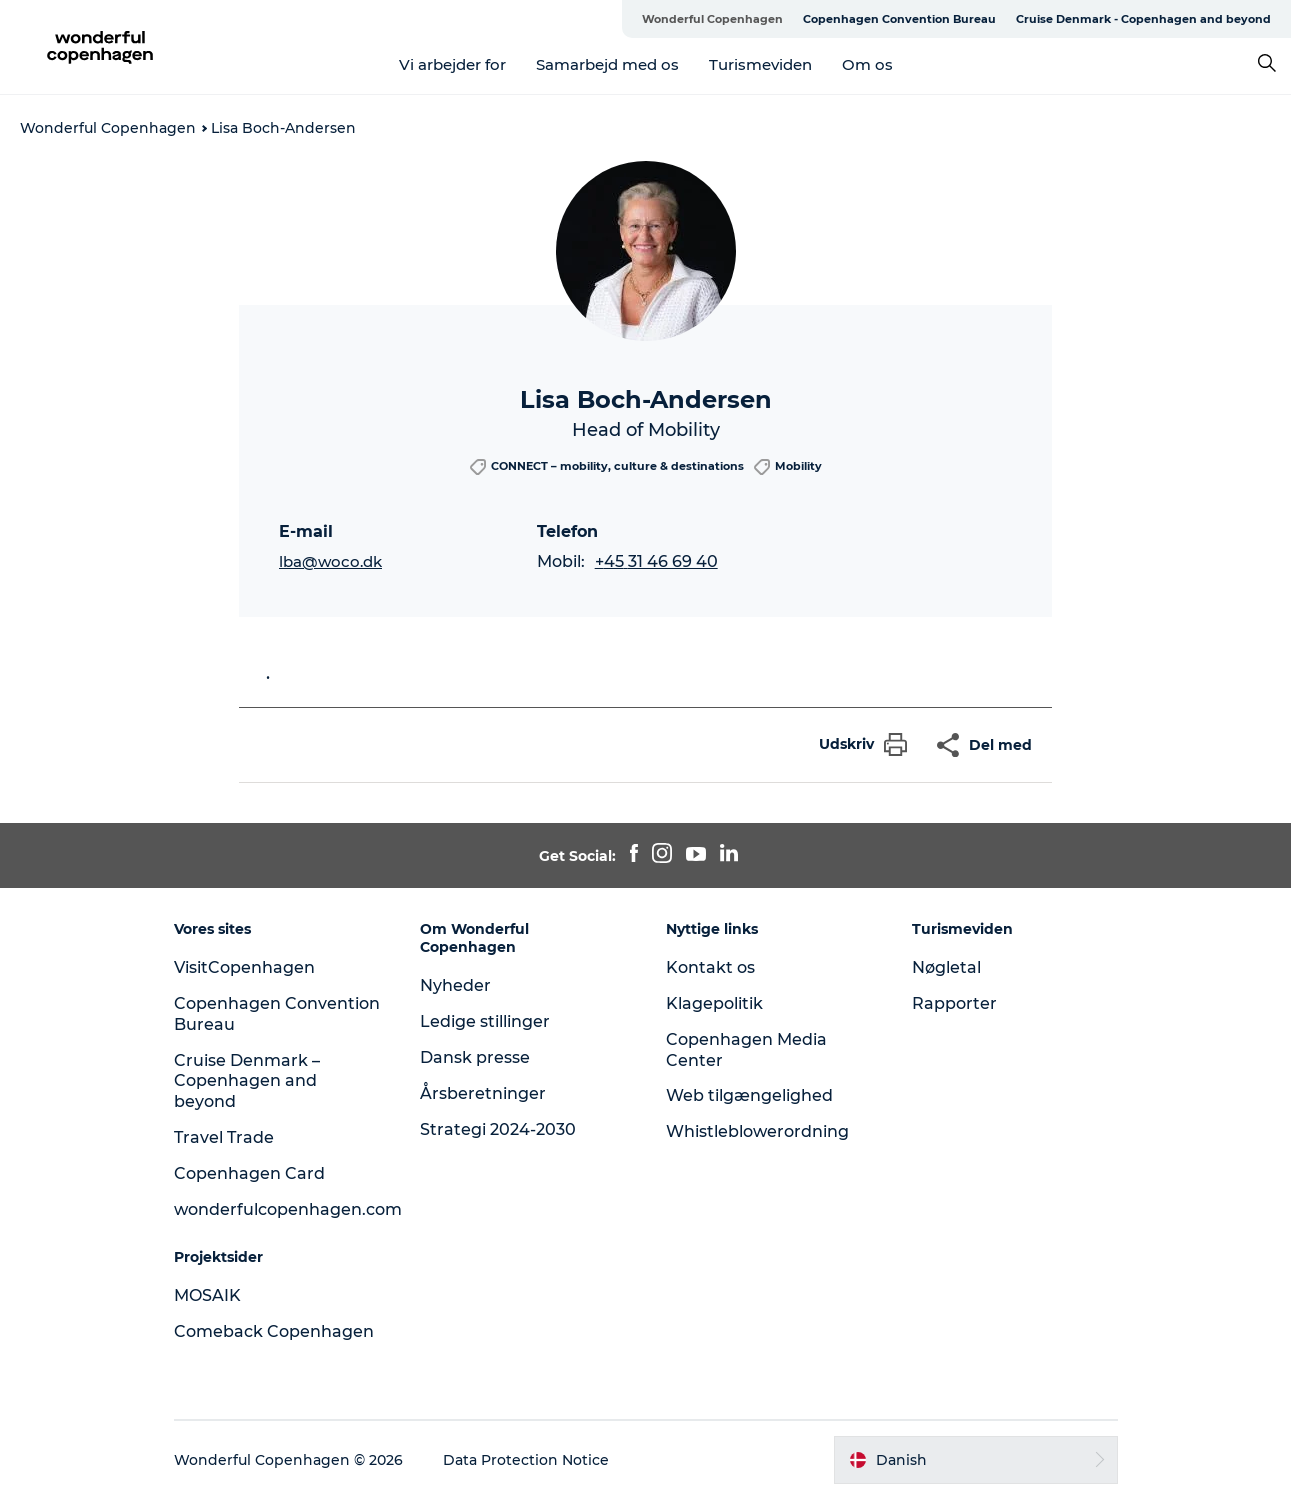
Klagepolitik (714, 1003)
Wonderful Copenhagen (712, 19)
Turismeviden (760, 64)
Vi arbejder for (452, 64)
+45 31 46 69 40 (656, 561)
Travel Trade (224, 1137)
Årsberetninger (483, 1093)
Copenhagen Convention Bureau (899, 19)
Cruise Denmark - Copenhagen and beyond (1143, 19)
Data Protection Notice (526, 1460)
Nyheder (455, 985)
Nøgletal (946, 967)
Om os (867, 64)
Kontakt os (710, 967)
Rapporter (954, 1003)
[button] (858, 744)
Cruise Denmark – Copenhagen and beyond (247, 1081)
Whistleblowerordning (757, 1131)
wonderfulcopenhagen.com (288, 1209)
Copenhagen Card (249, 1173)
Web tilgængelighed (749, 1095)
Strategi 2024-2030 (498, 1129)
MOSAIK (207, 1295)
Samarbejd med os (607, 64)
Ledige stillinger (485, 1021)
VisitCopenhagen (244, 967)
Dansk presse (475, 1057)
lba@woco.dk (330, 561)
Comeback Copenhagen (274, 1331)
